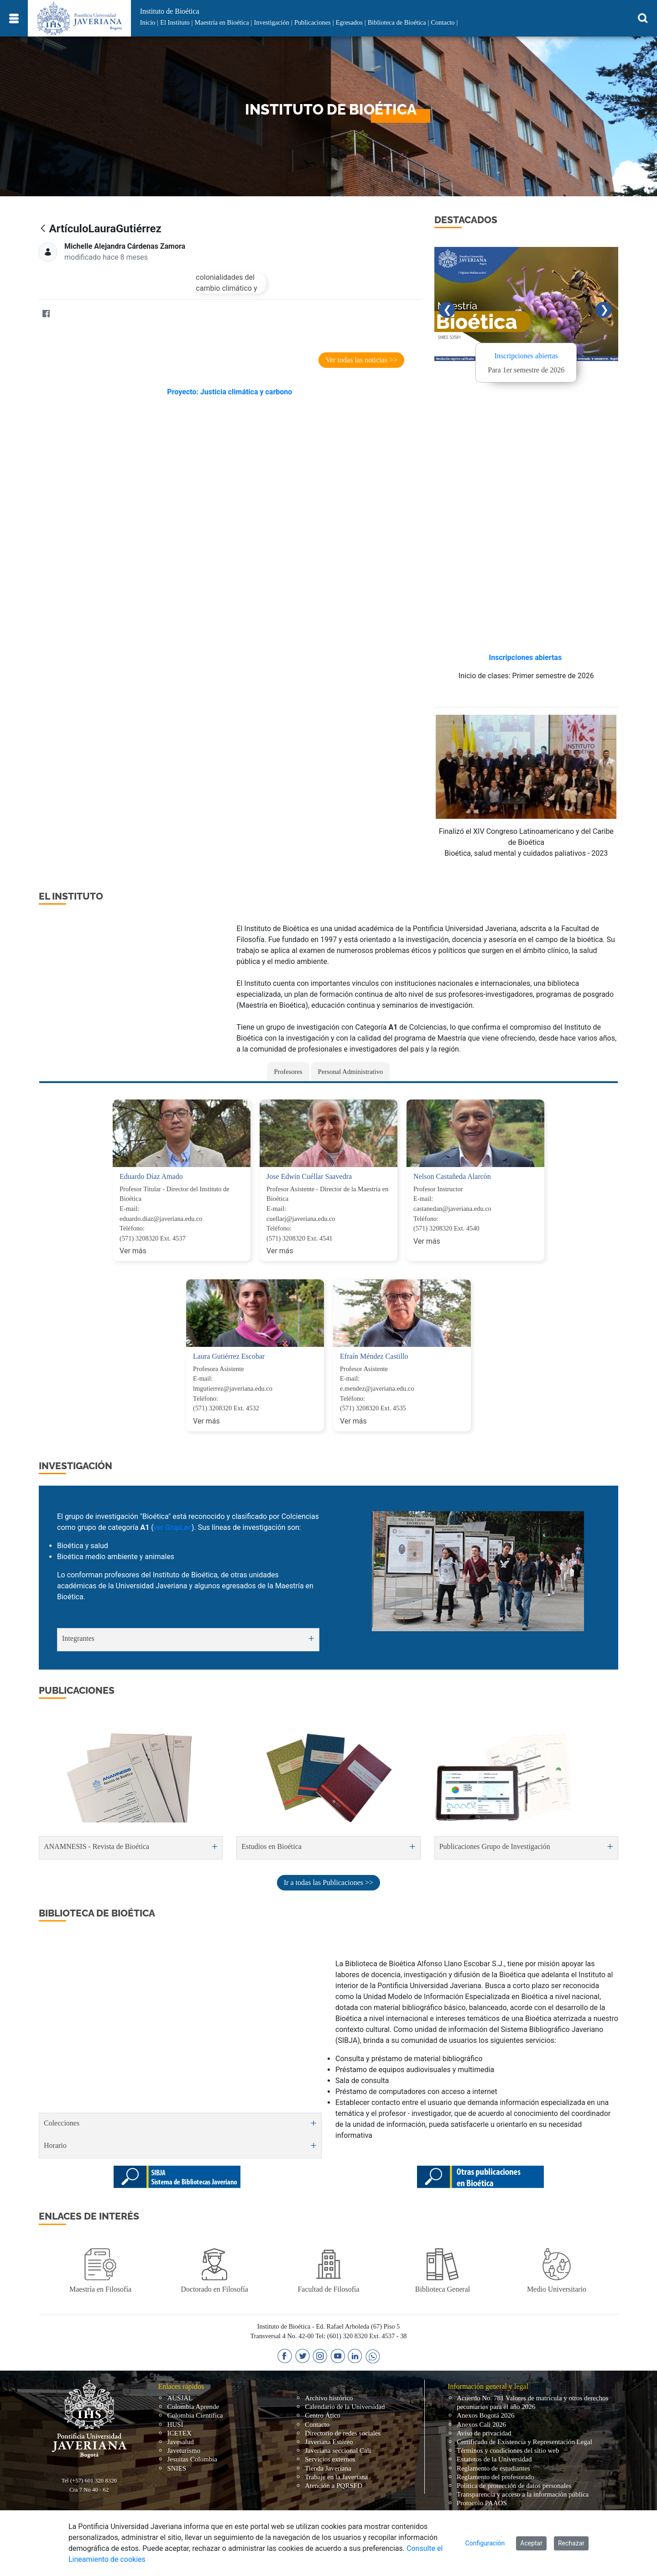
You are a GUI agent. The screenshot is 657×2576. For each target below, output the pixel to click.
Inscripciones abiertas (526, 356)
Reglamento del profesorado (495, 2477)
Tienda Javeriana (328, 2468)
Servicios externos (330, 2459)
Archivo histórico (329, 2398)
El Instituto (174, 22)
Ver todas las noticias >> (361, 360)
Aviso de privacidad (484, 2433)
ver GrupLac (173, 1527)
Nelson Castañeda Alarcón (452, 1176)
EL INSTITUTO (71, 896)
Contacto (443, 22)
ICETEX (179, 2433)
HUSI (175, 2424)
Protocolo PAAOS (482, 2503)
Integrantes (78, 1638)
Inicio (148, 22)
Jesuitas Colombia (192, 2459)
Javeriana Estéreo (329, 2441)
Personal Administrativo (350, 1071)
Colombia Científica (195, 2415)
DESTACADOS (465, 219)
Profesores (288, 1071)
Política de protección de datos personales (514, 2485)
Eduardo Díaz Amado (151, 1176)
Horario (55, 2145)
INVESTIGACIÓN (75, 1465)
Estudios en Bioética (271, 1846)
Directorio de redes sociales (343, 2433)
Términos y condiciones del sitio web (508, 2450)
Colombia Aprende (193, 2406)
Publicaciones (312, 22)
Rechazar (571, 2543)
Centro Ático (322, 2415)
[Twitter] (64, 314)
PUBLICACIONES (77, 1690)
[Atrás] (43, 228)
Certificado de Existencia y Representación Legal (524, 2441)
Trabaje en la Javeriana (336, 2477)
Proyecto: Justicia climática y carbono (229, 391)
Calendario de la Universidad (345, 2406)
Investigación (271, 22)
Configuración (485, 2543)
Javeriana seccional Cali (338, 2450)
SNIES (176, 2468)
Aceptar (531, 2543)
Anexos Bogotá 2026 (486, 2415)
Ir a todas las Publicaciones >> (328, 1882)
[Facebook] (46, 314)
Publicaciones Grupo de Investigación (494, 1846)
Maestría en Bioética (221, 22)
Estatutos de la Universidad (494, 2459)
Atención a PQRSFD (333, 2485)
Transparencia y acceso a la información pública (523, 2494)
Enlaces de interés (89, 2216)
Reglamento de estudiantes (493, 2468)
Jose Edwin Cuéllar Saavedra (309, 1176)
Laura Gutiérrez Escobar (229, 1356)
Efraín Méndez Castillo (374, 1356)
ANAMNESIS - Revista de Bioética (96, 1846)
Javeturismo (183, 2450)
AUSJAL (180, 2398)
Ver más (133, 1250)
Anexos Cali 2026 (481, 2424)
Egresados (349, 22)
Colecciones (61, 2123)
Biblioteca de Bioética (397, 22)
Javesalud (180, 2441)
